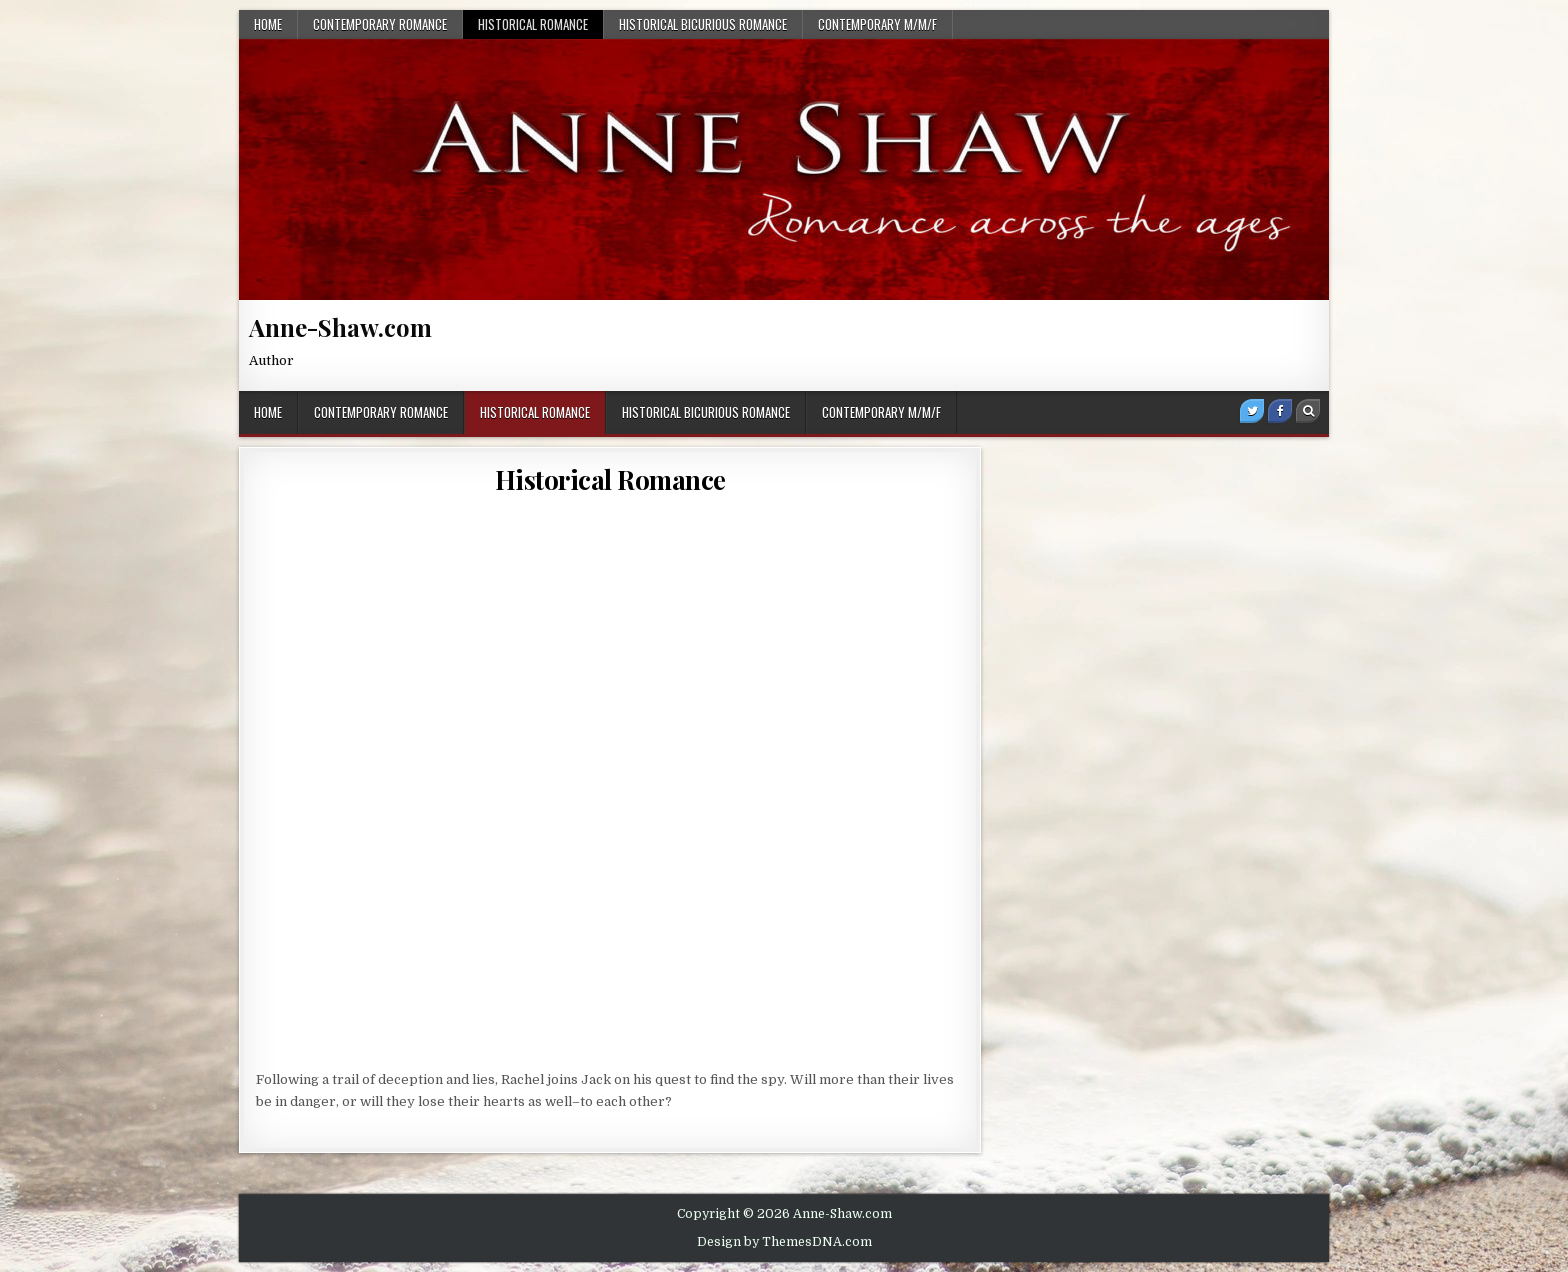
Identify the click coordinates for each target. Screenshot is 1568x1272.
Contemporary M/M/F (877, 24)
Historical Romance (533, 24)
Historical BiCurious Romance (703, 24)
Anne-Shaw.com (340, 327)
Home (268, 24)
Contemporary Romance (380, 24)
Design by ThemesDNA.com (784, 1242)
